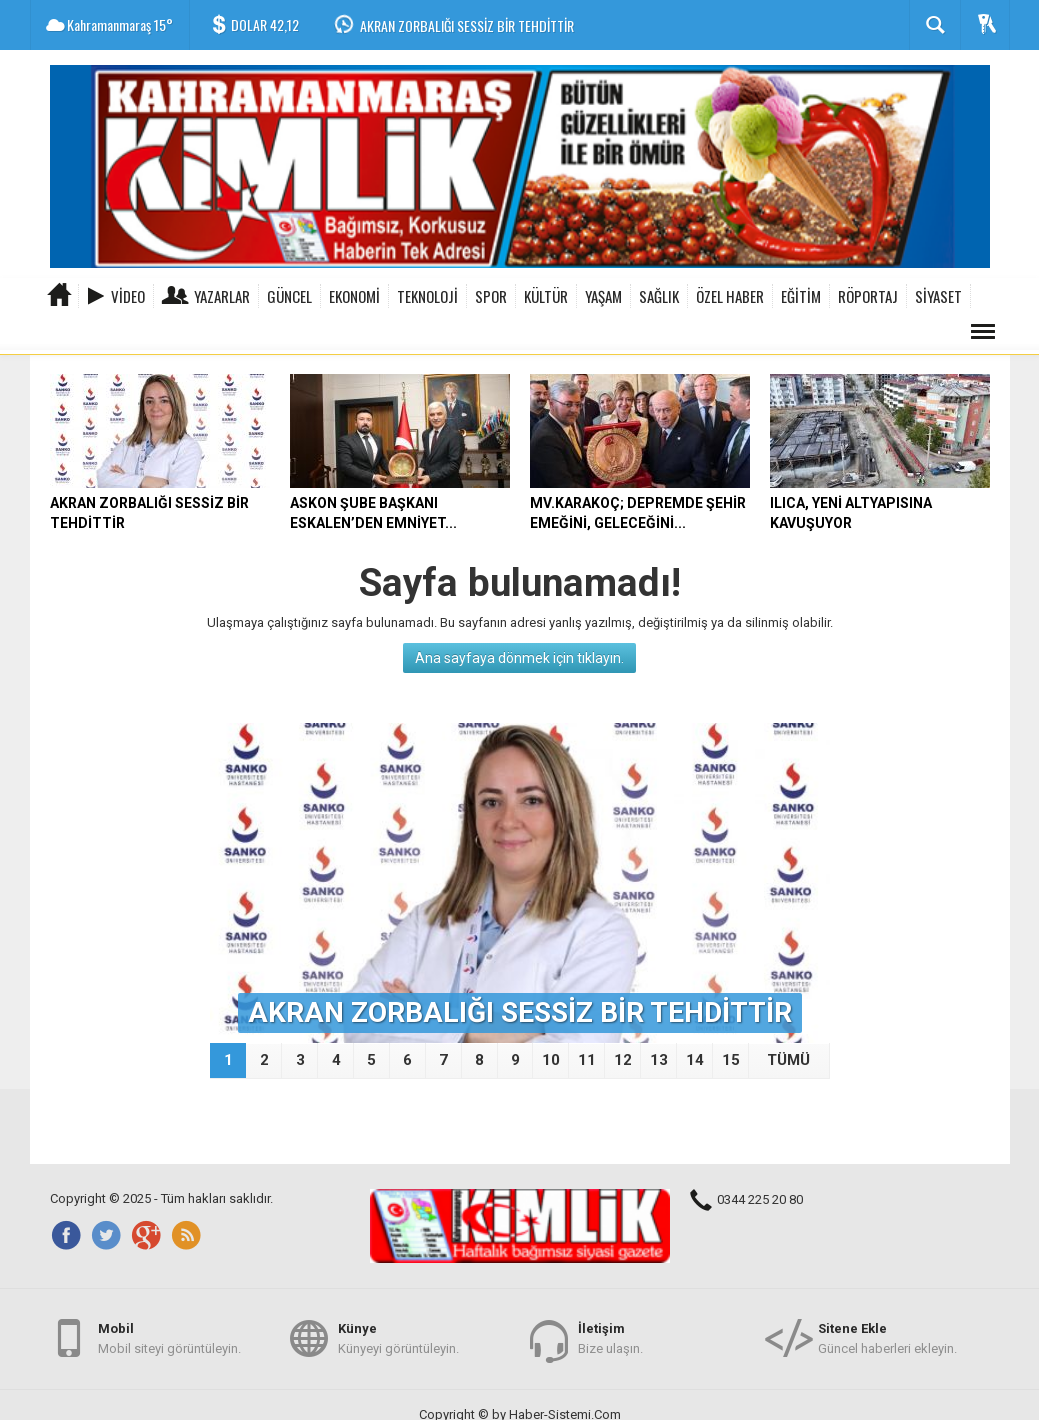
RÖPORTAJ (868, 296)
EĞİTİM (801, 296)
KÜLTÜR (546, 296)
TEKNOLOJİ (427, 296)
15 (731, 1060)
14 (695, 1060)
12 (623, 1060)
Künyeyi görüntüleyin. (398, 1337)
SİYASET (938, 296)
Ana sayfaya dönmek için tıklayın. (519, 658)
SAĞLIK (659, 296)
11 (587, 1060)
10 (551, 1060)
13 (659, 1060)
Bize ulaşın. (610, 1337)
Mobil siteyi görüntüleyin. (169, 1337)
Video (128, 296)
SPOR (491, 296)
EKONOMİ (354, 296)
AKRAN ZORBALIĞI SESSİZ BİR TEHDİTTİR (467, 25)
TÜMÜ (788, 1060)
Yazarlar (222, 296)
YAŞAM (603, 296)
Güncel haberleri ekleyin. (887, 1337)
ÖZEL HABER (730, 296)
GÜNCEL (289, 296)
